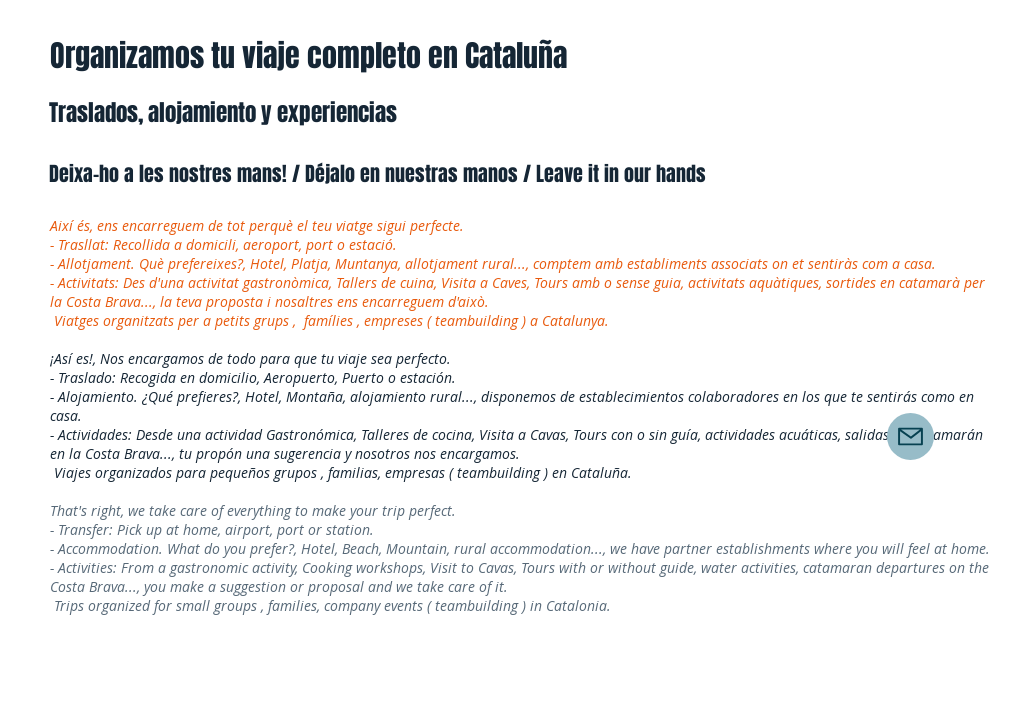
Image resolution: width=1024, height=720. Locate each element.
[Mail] (910, 436)
